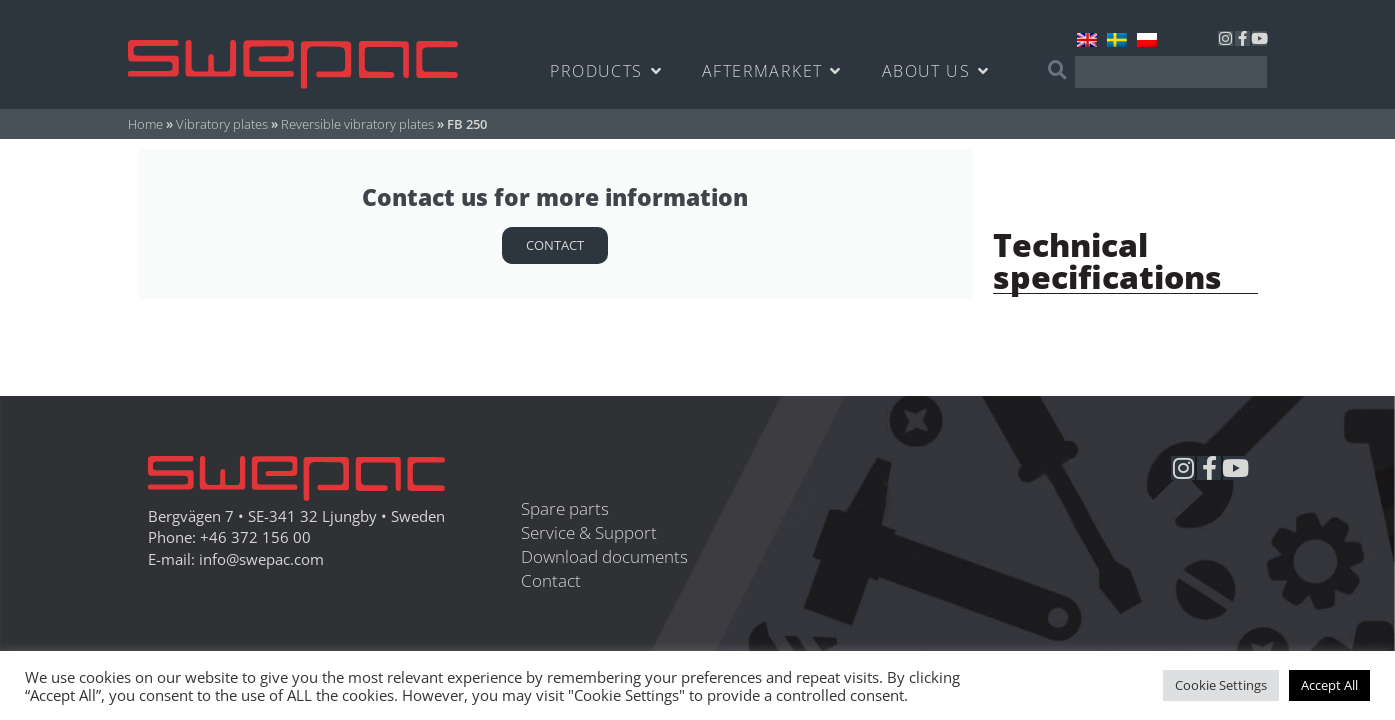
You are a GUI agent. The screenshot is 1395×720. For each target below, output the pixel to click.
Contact (555, 245)
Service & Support (589, 532)
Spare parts (565, 508)
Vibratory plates (222, 124)
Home (145, 124)
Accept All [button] (1329, 685)
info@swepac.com (261, 559)
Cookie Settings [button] (1221, 685)
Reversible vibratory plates (357, 124)
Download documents (604, 556)
